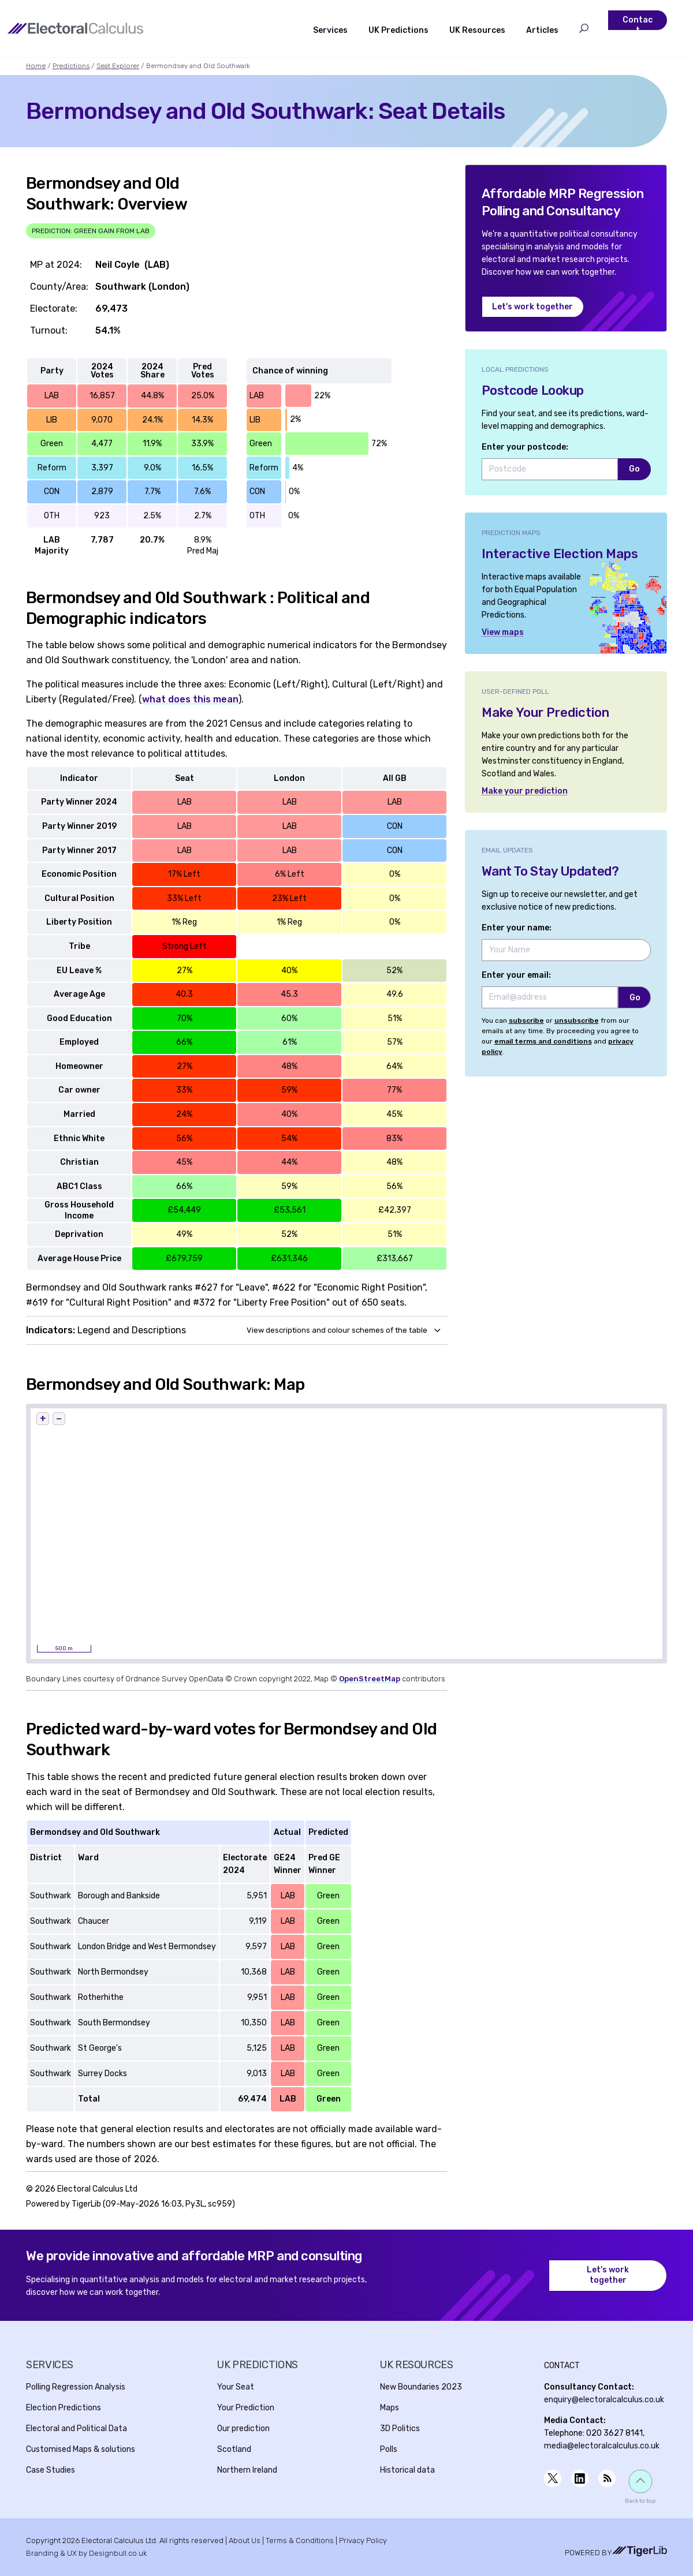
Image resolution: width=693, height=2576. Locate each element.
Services (330, 30)
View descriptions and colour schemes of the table (337, 1330)
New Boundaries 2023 (421, 2387)
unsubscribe (576, 1020)
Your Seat (235, 2387)
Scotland (234, 2449)
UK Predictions (398, 30)
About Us (244, 2540)
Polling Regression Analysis (75, 2387)
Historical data (407, 2470)
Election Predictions (63, 2408)
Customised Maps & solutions (80, 2449)
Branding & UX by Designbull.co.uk (86, 2553)
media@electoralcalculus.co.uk (602, 2446)
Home (36, 66)
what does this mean (190, 699)
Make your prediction (525, 791)
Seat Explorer (117, 66)
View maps (503, 632)
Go (634, 469)
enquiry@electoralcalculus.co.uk (604, 2400)
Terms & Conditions (300, 2540)
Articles (542, 30)
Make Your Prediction (545, 712)
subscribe (526, 1020)
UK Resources (477, 30)
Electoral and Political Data (76, 2428)
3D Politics (400, 2428)
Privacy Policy (363, 2540)
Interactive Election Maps (560, 554)
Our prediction (243, 2428)
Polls (388, 2449)
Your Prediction (245, 2408)
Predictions (71, 66)
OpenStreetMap (369, 1678)
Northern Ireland (247, 2470)
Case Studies (50, 2470)
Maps (389, 2408)
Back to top (640, 2501)
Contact (638, 25)
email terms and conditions (543, 1041)
